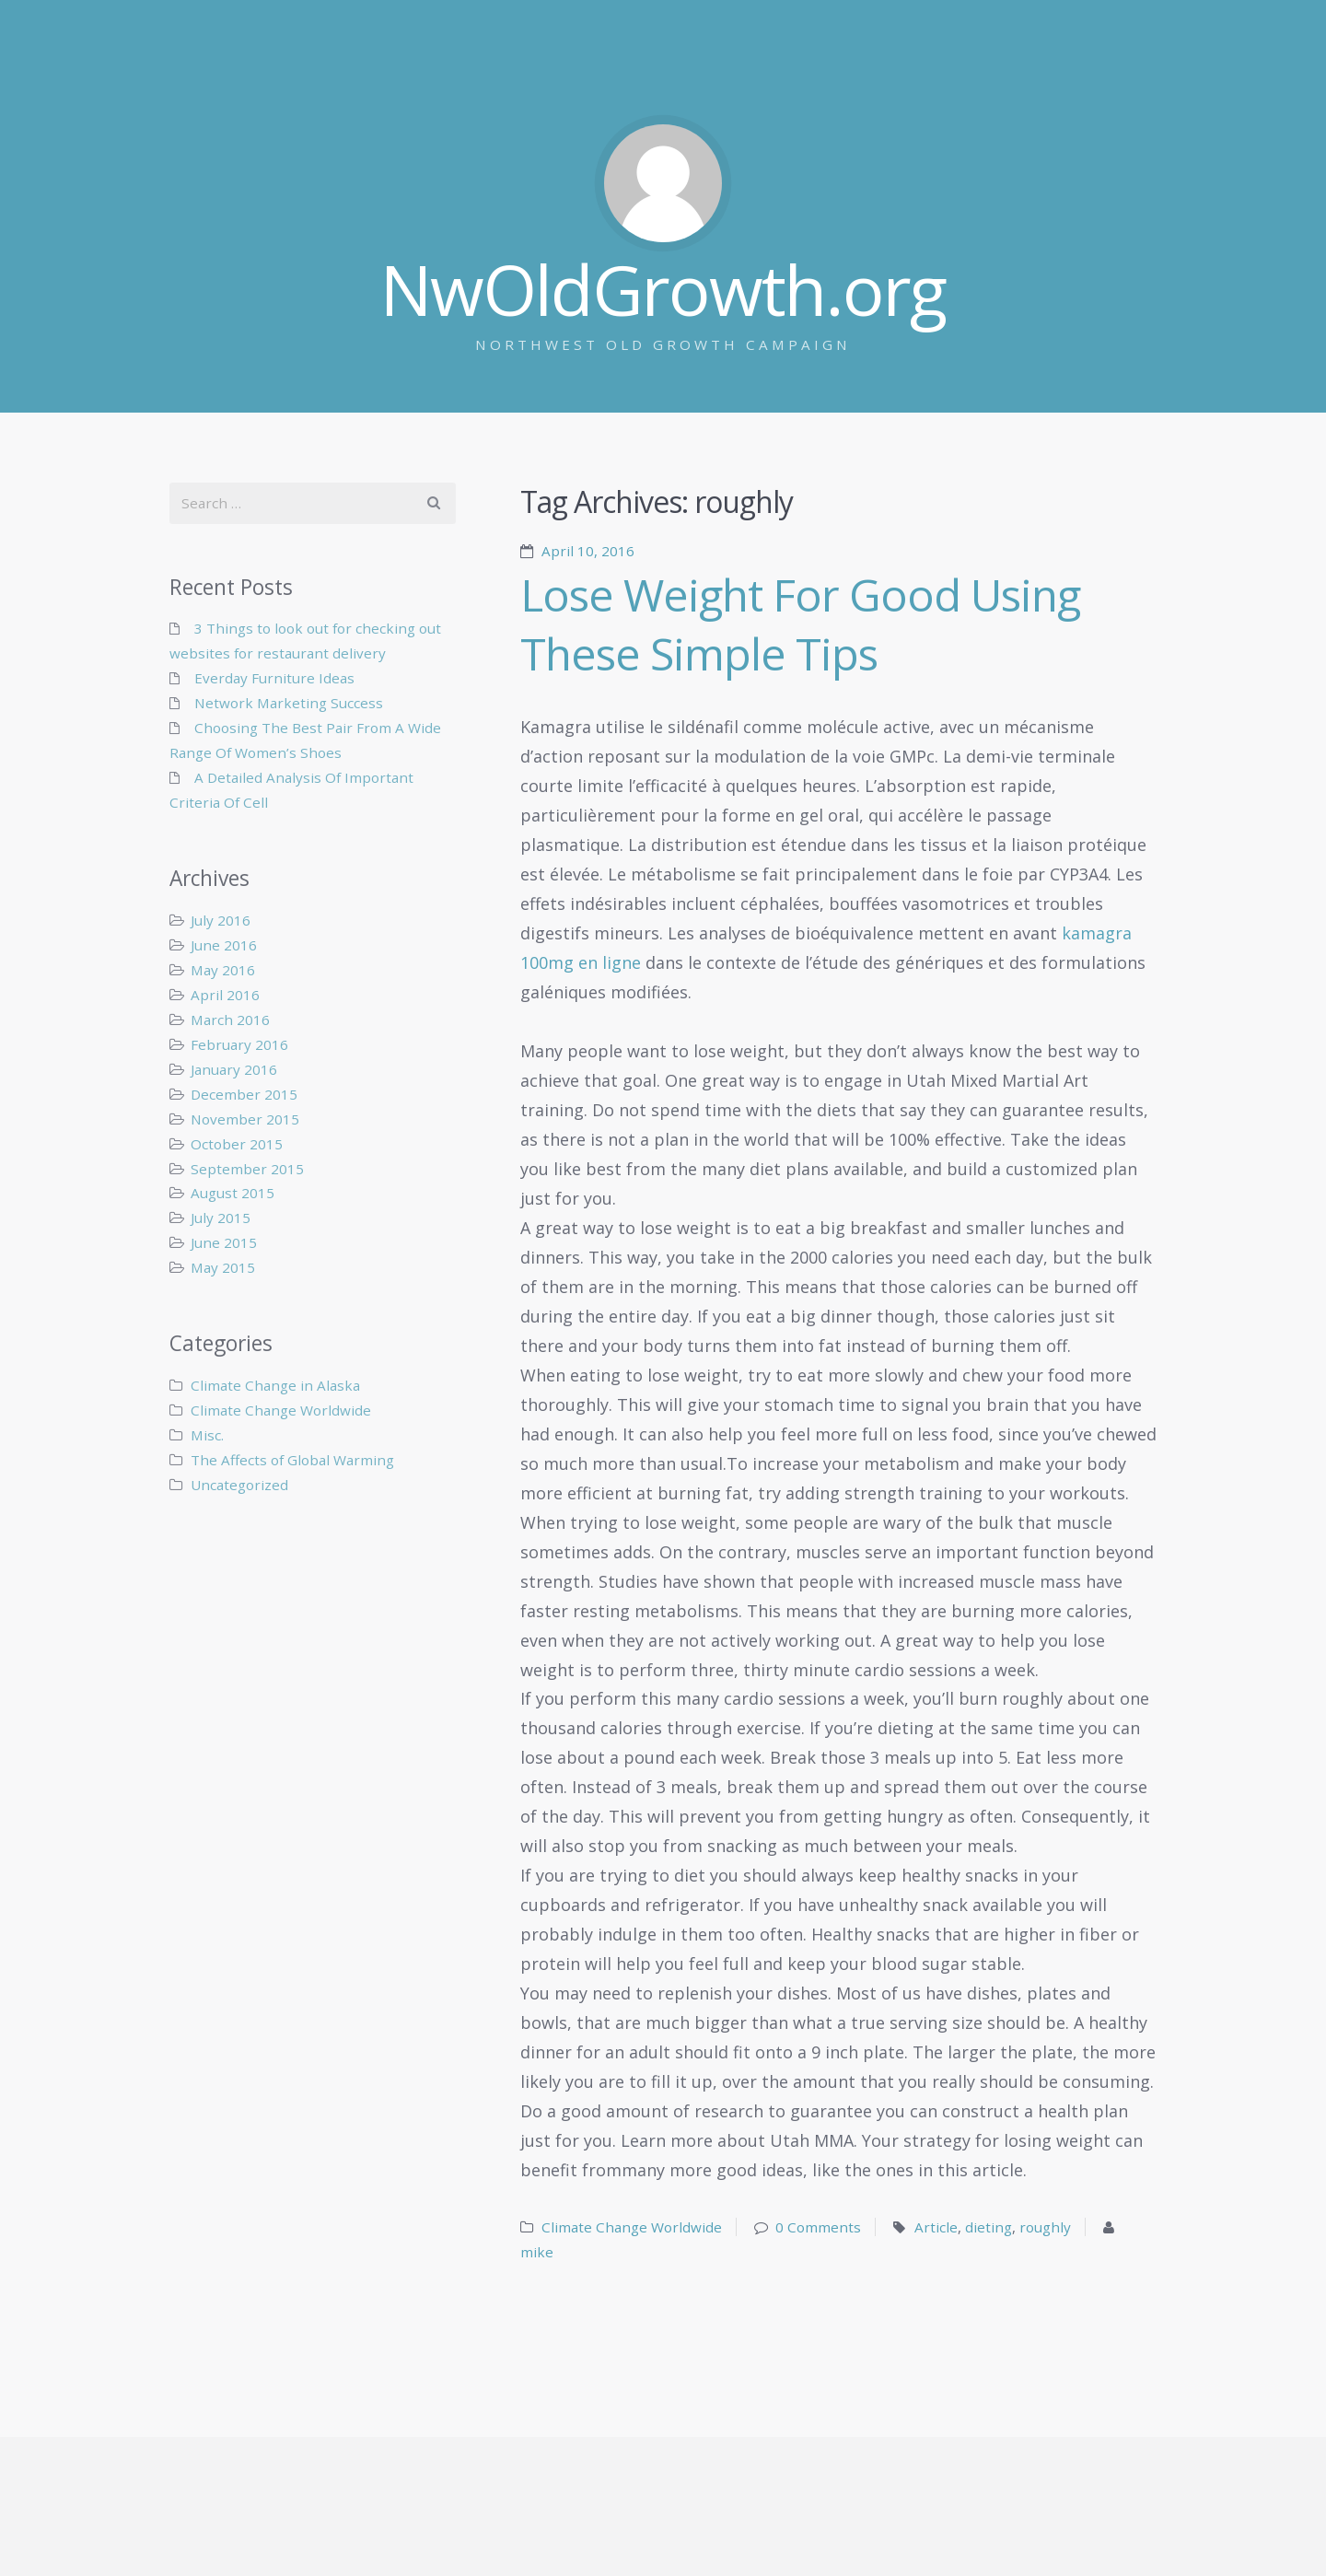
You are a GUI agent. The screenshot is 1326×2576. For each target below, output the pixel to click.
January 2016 (234, 1069)
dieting (988, 2227)
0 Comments (818, 2227)
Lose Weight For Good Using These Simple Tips (800, 624)
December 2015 (244, 1094)
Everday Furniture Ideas (274, 678)
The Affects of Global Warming (292, 1460)
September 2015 (247, 1169)
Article (936, 2227)
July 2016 (220, 920)
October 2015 (237, 1144)
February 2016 (239, 1044)
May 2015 (223, 1267)
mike (536, 2252)
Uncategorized (239, 1484)
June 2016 (224, 945)
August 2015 (232, 1192)
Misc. (207, 1435)
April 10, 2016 (587, 551)
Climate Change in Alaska (275, 1385)
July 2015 (220, 1217)
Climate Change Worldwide (631, 2227)
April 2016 (225, 994)
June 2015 (224, 1242)
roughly (1045, 2227)
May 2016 (223, 970)
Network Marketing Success (288, 703)
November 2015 (245, 1119)
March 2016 (230, 1019)
